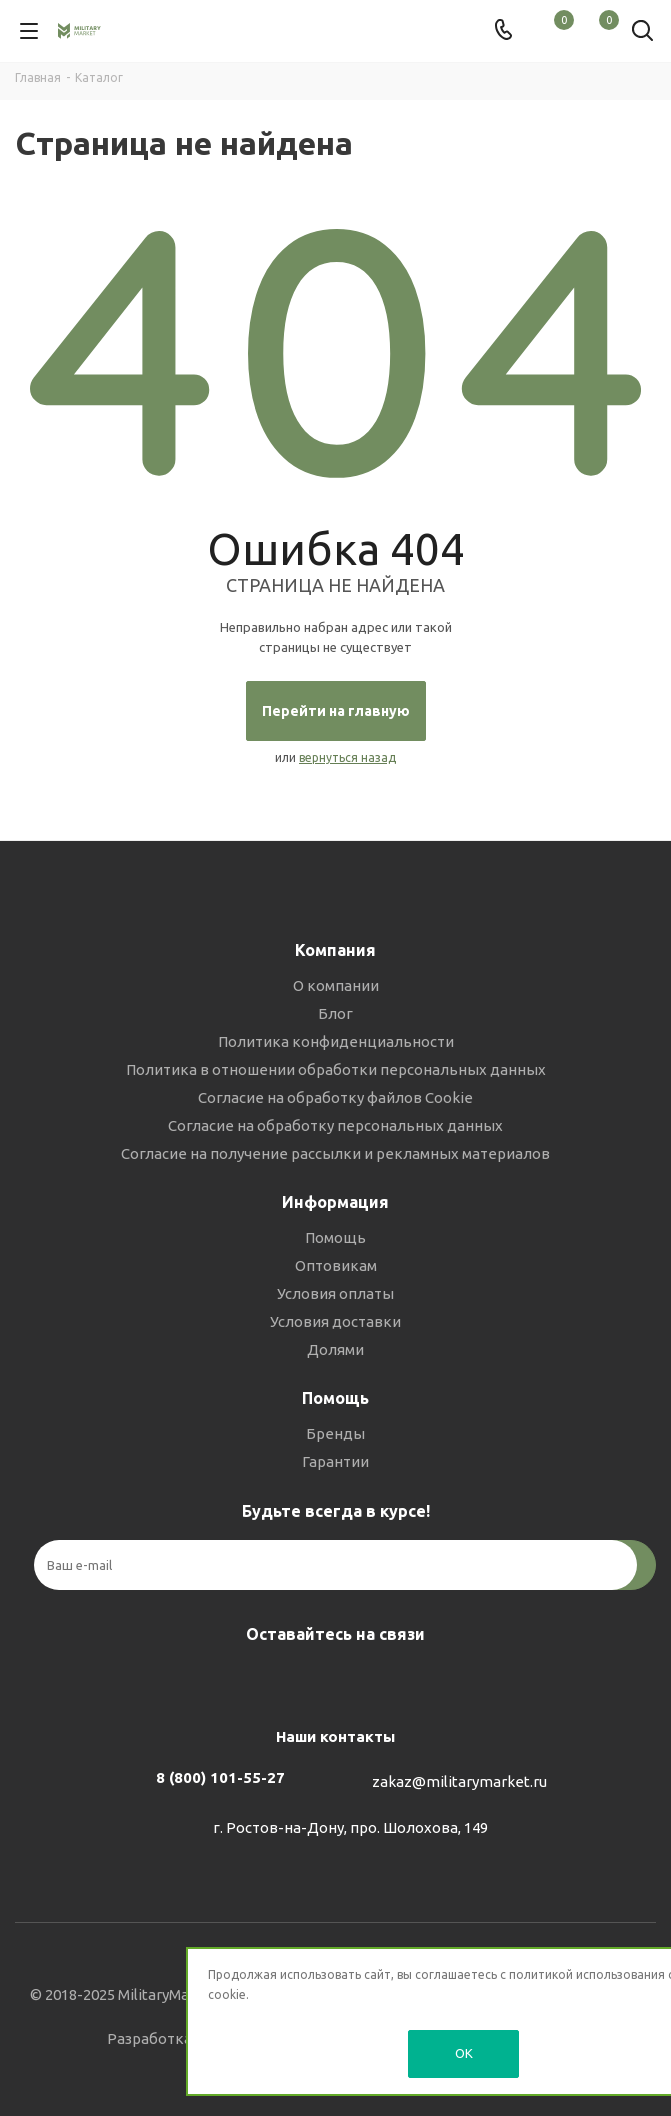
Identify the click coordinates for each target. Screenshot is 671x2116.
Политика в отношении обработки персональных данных (336, 1069)
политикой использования (587, 1974)
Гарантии (335, 1461)
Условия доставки (335, 1321)
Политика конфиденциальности (336, 1041)
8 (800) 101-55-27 (220, 1777)
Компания (335, 950)
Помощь (335, 1237)
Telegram (331, 1681)
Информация (335, 1202)
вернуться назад (347, 757)
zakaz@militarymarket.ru (459, 1781)
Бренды (335, 1433)
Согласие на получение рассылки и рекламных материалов (335, 1153)
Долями (335, 1349)
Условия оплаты (335, 1293)
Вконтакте (281, 1681)
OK (464, 2053)
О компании (336, 985)
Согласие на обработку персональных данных (335, 1125)
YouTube (381, 1681)
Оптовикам (336, 1265)
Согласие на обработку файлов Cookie (335, 1097)
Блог (335, 1013)
